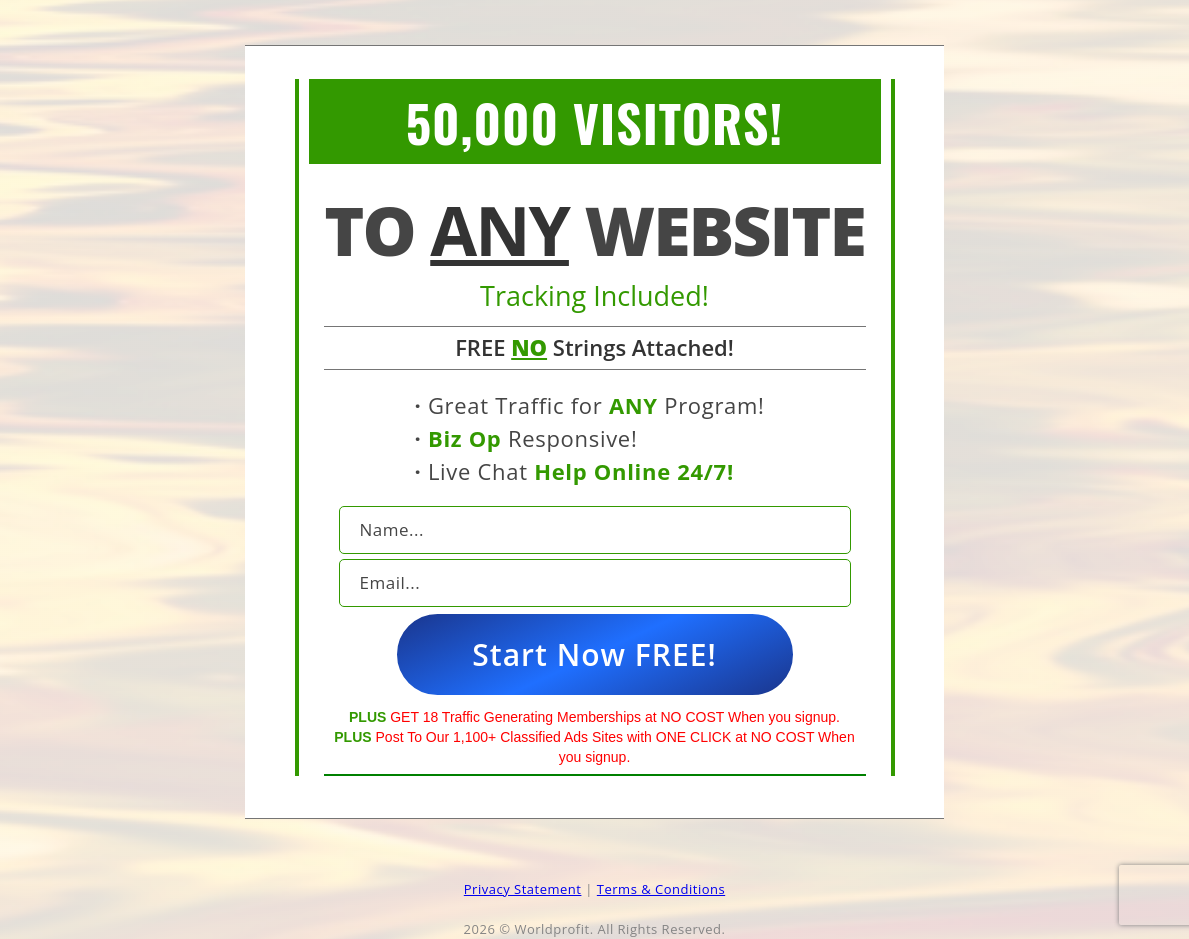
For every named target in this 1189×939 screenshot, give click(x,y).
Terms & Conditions (661, 889)
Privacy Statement (523, 889)
